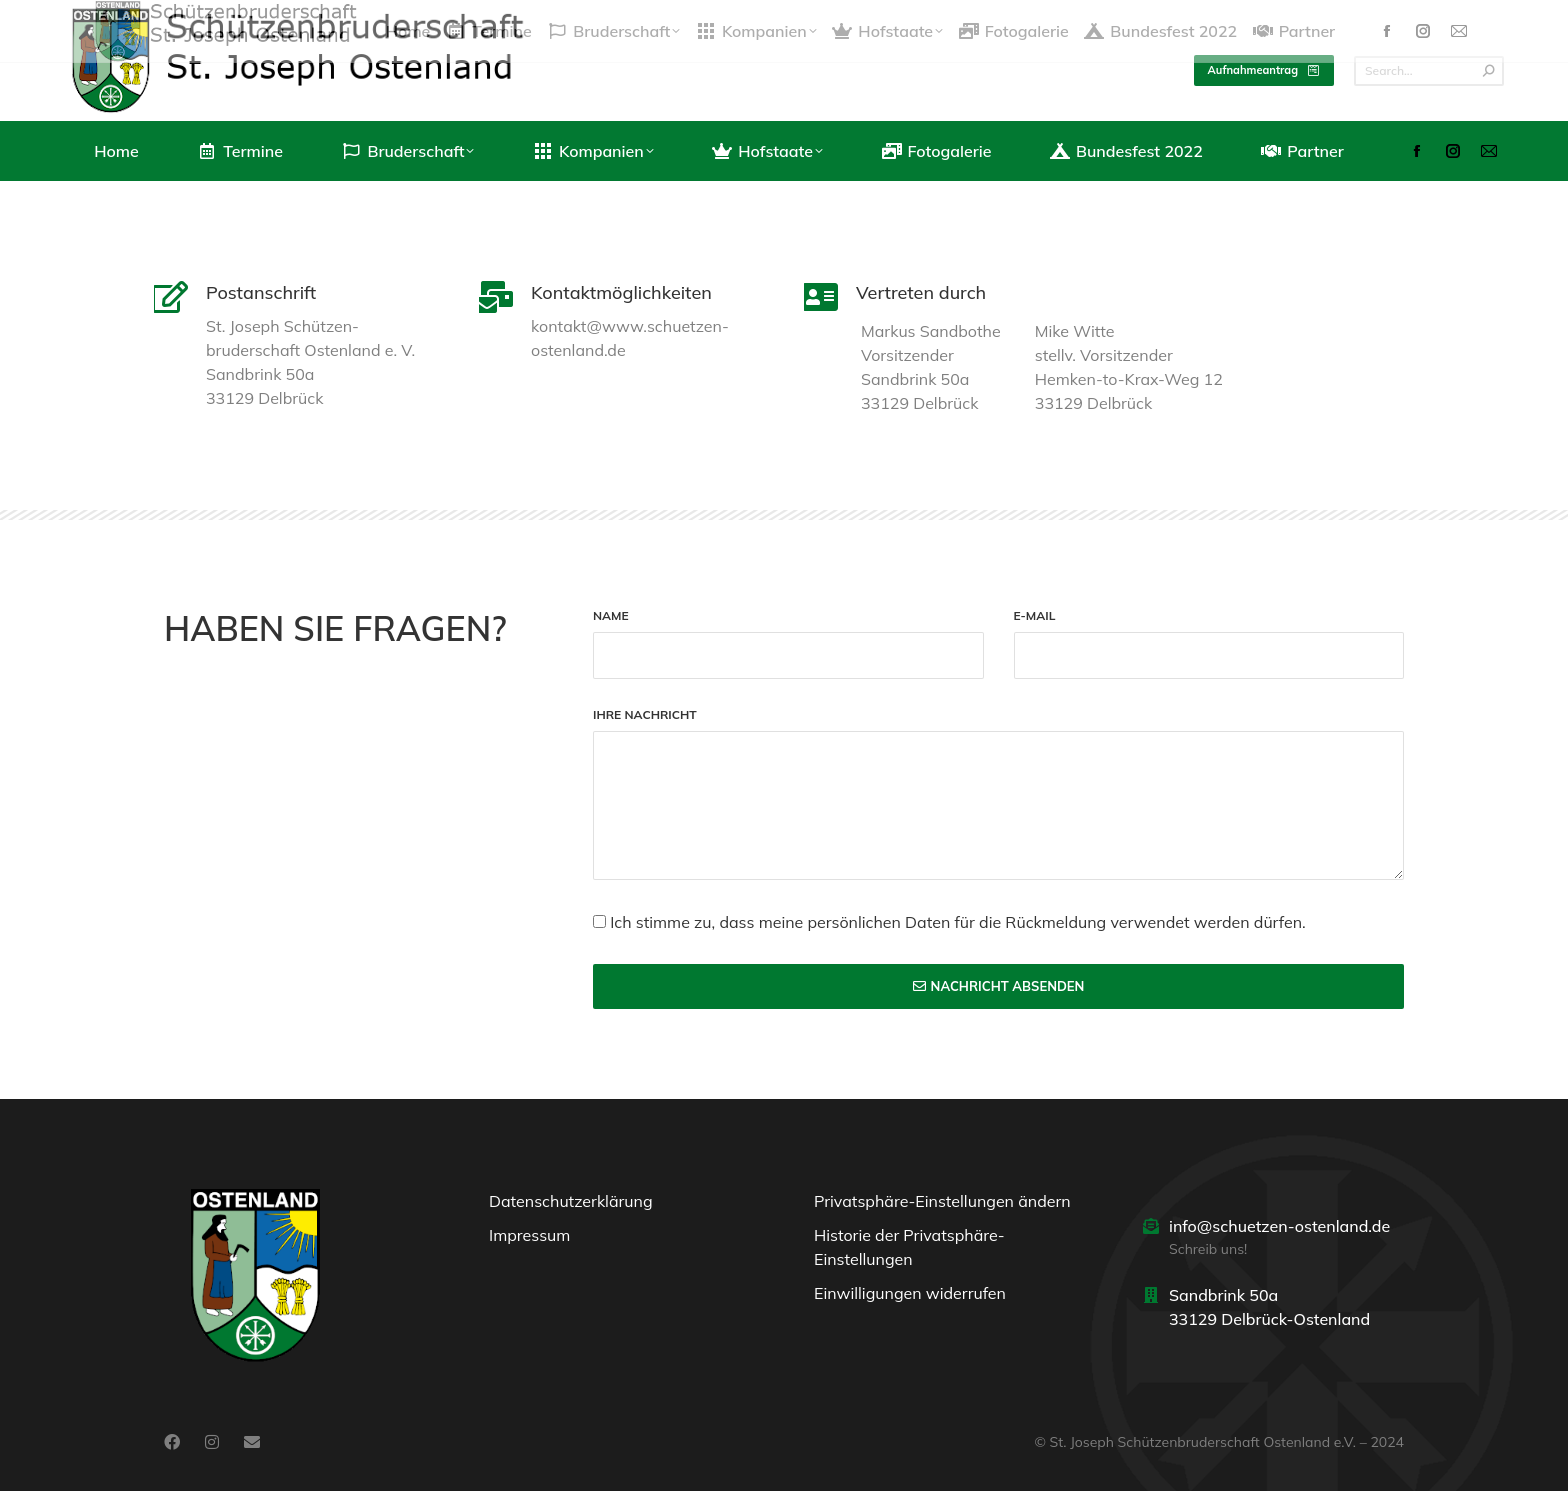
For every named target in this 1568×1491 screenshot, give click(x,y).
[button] (946, 1206)
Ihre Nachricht (645, 715)
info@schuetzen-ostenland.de (1279, 1226)
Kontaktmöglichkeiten (621, 292)
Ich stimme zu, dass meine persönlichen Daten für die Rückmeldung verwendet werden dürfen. (958, 922)
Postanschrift (261, 292)
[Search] (1429, 71)
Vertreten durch (921, 292)
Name (611, 616)
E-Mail (1035, 616)
